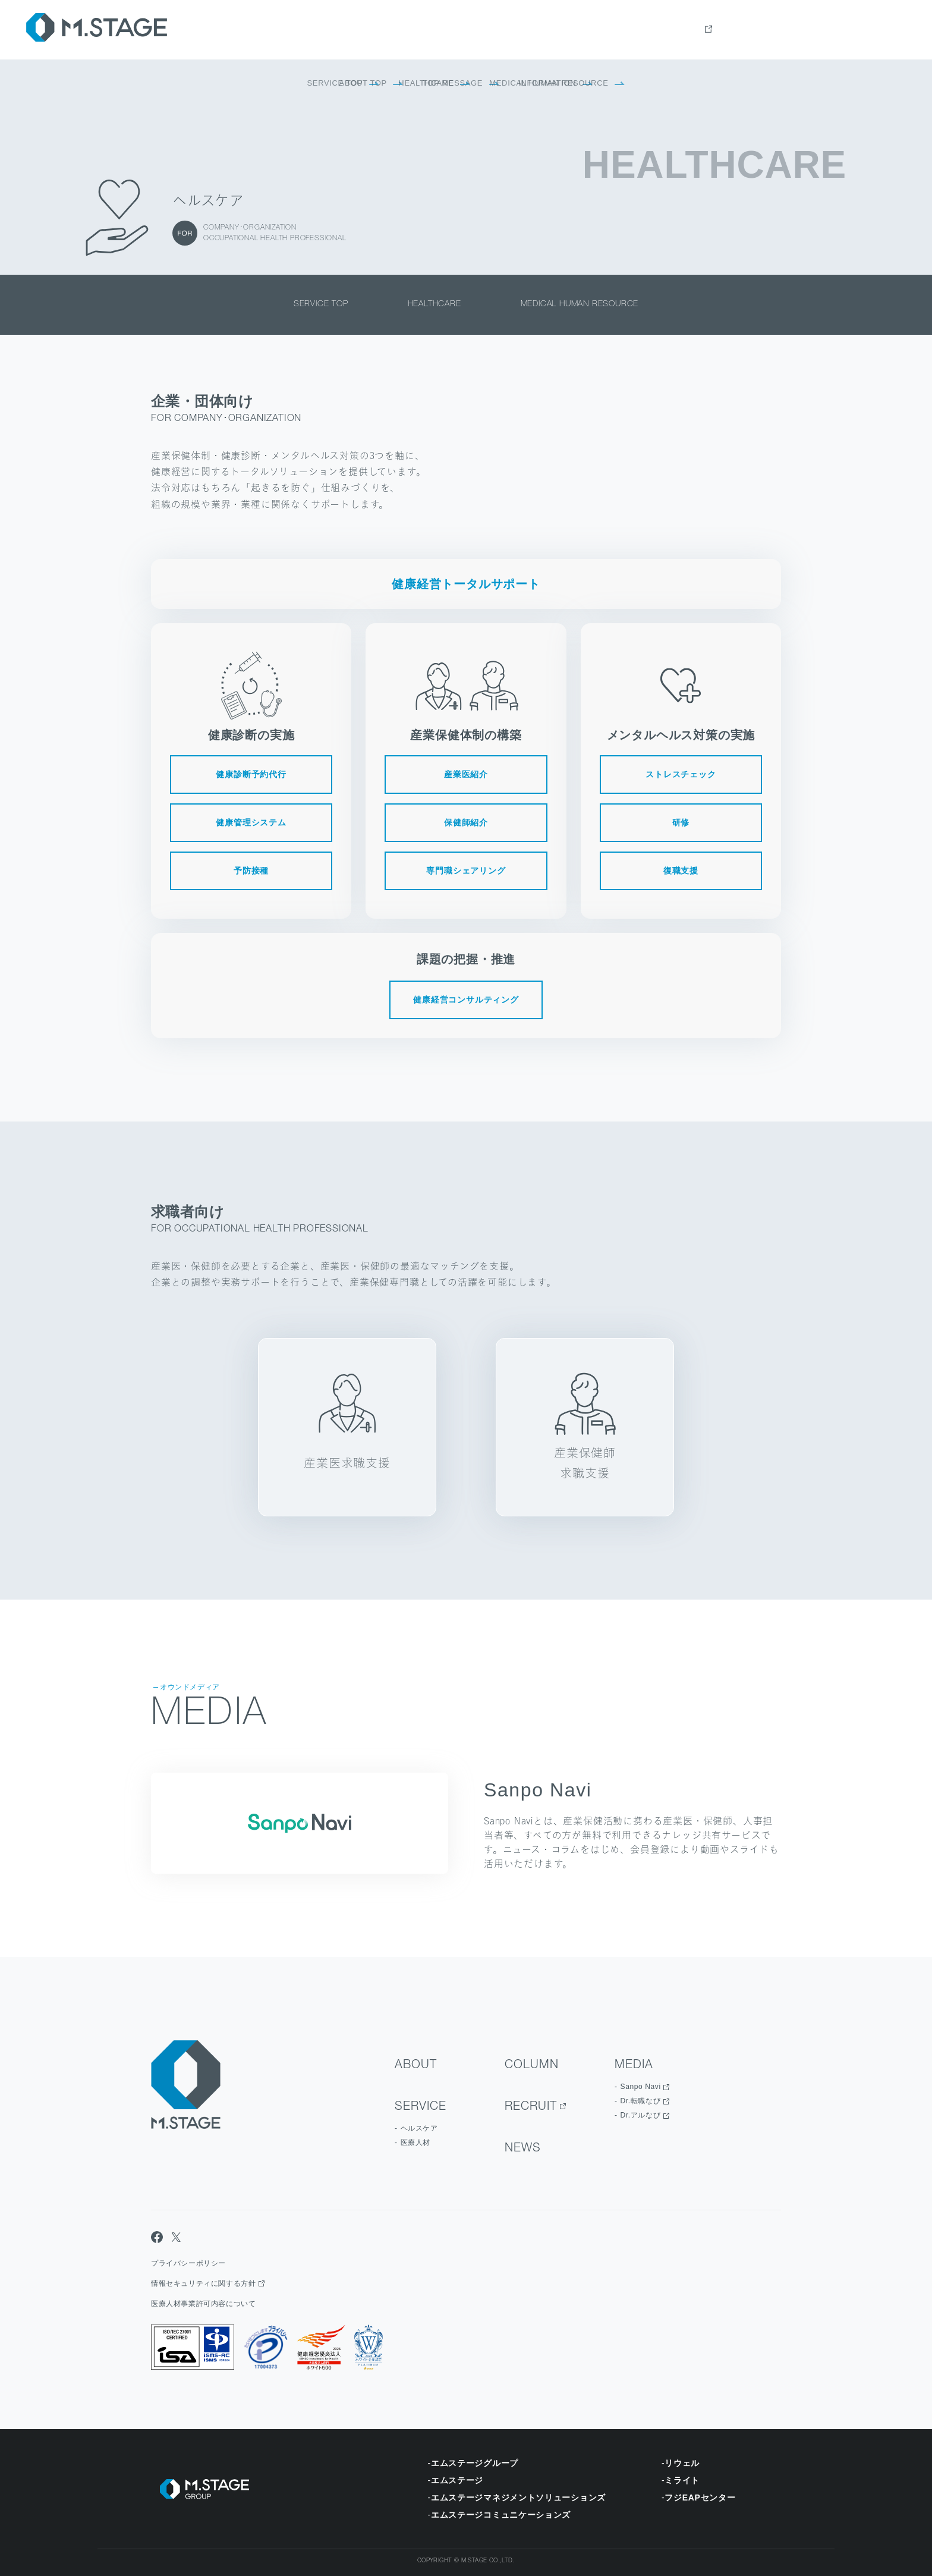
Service (667, 29)
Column (722, 29)
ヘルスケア (419, 2128)
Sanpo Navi (641, 2086)
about (617, 29)
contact (886, 29)
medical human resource (580, 304)
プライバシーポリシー (188, 2263)
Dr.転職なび (641, 2101)
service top (321, 304)
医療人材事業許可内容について (203, 2303)
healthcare (434, 304)
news (837, 29)
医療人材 (415, 2142)
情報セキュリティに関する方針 (203, 2283)
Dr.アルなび (641, 2115)
